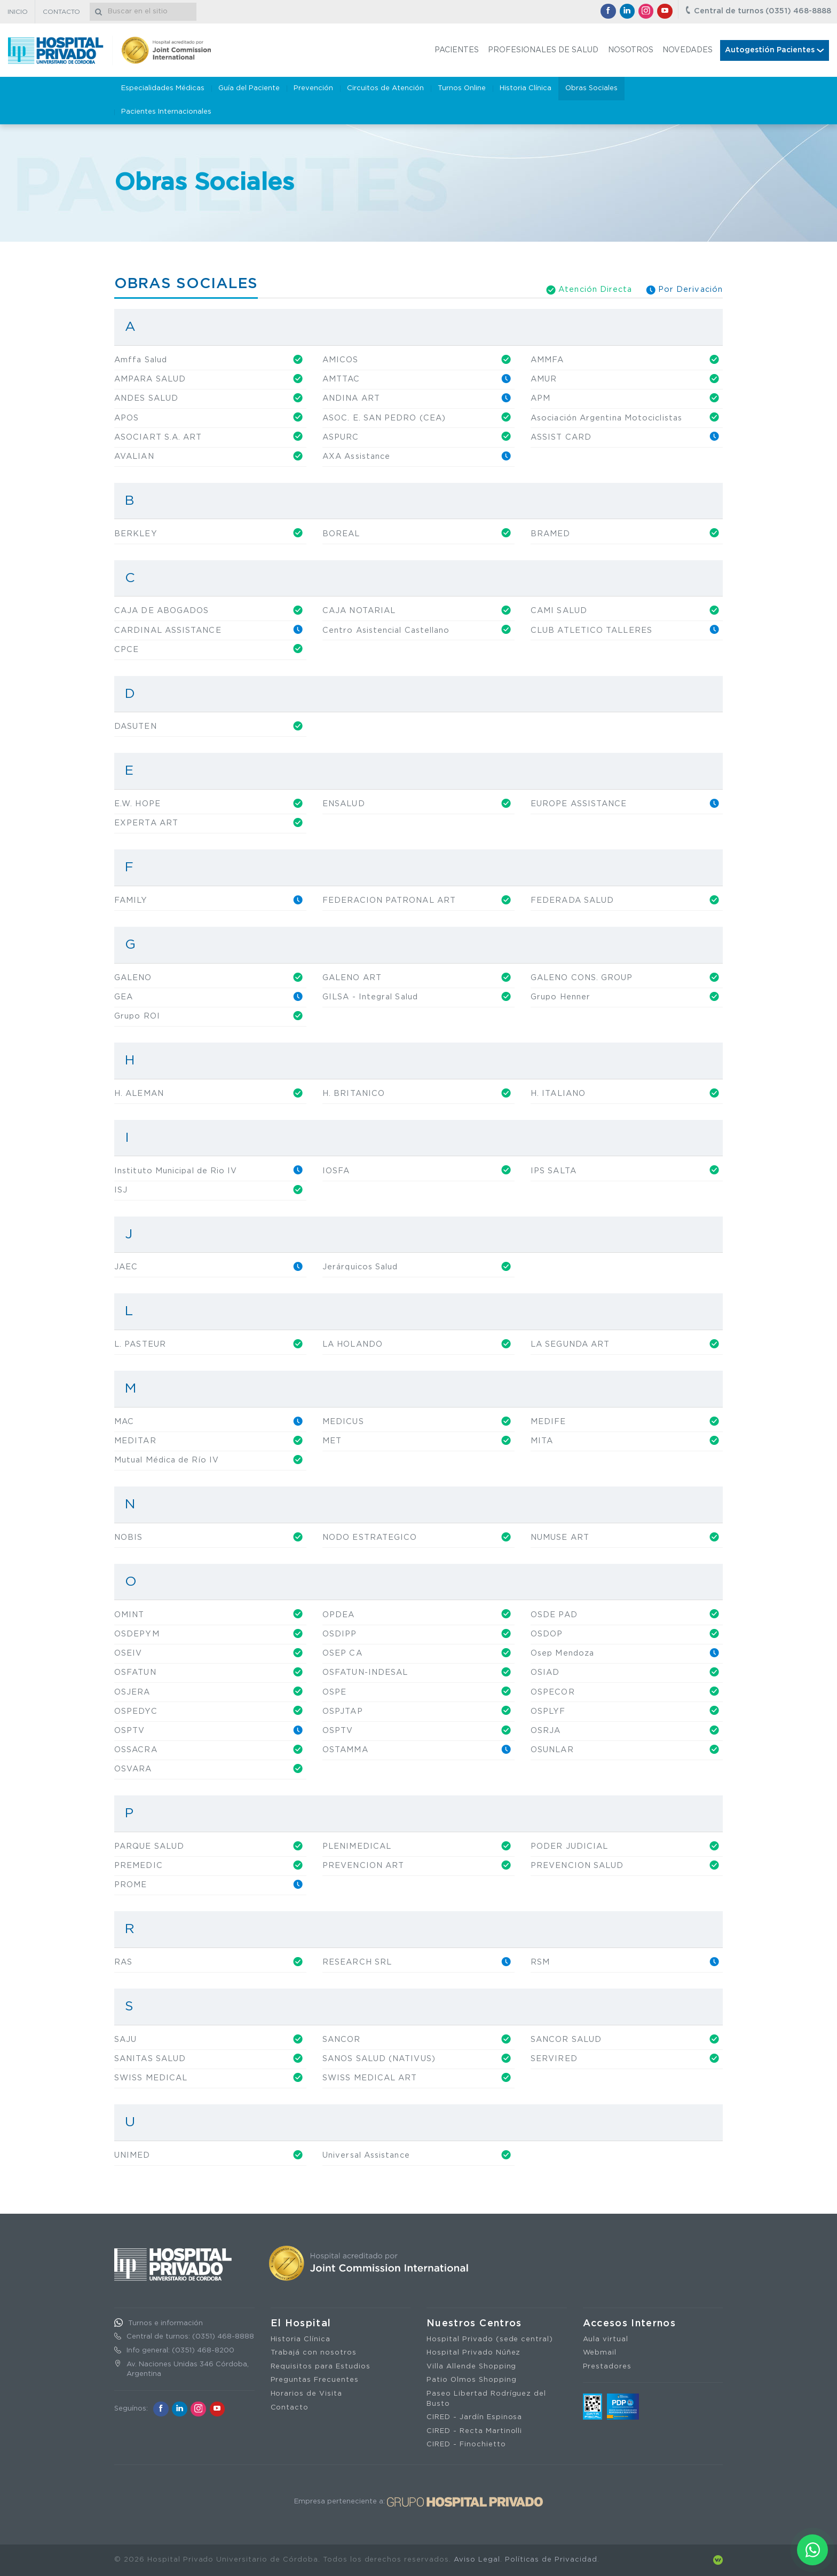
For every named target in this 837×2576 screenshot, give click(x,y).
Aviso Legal (477, 2559)
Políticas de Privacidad (551, 2559)
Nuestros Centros (474, 2323)
